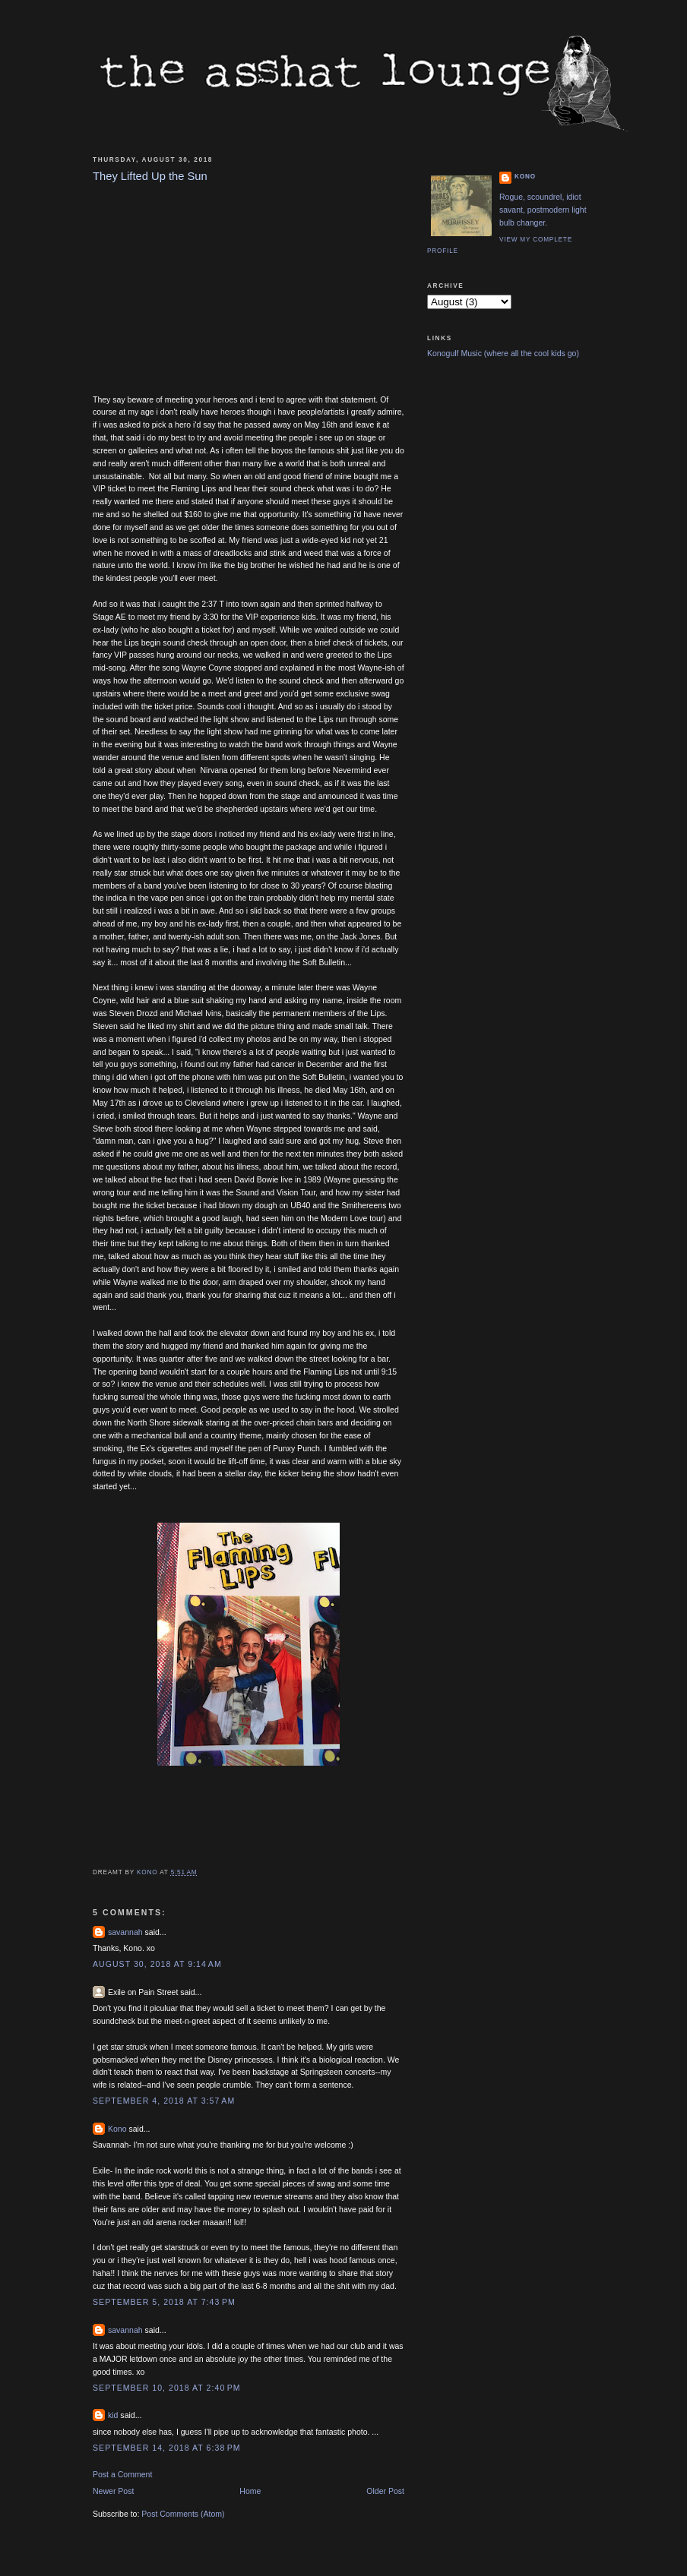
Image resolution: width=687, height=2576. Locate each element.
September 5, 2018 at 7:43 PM (164, 2301)
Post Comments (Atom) (182, 2513)
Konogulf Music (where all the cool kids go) (503, 353)
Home (250, 2491)
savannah (125, 1932)
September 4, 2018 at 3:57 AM (164, 2100)
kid (113, 2415)
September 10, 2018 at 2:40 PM (167, 2387)
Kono (117, 2128)
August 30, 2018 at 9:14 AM (157, 1963)
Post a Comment (122, 2474)
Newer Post (113, 2491)
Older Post (385, 2491)
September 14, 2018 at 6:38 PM (167, 2447)
